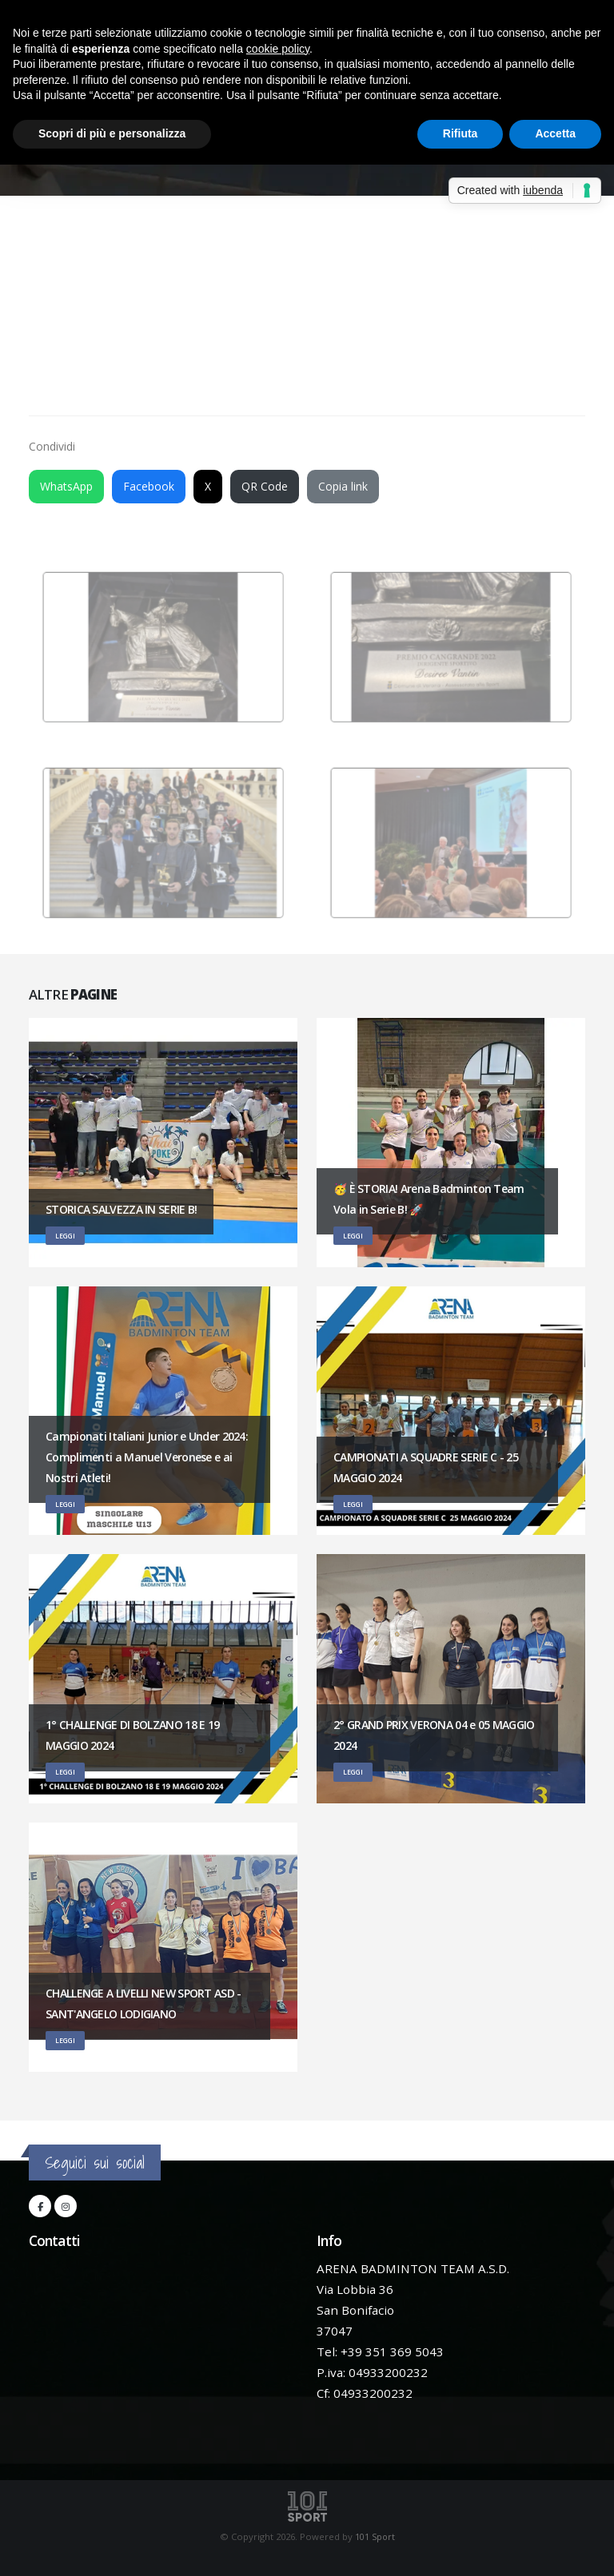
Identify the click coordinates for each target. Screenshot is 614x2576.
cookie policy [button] (277, 48)
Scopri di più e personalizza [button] (111, 133)
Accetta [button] (555, 133)
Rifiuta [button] (460, 133)
